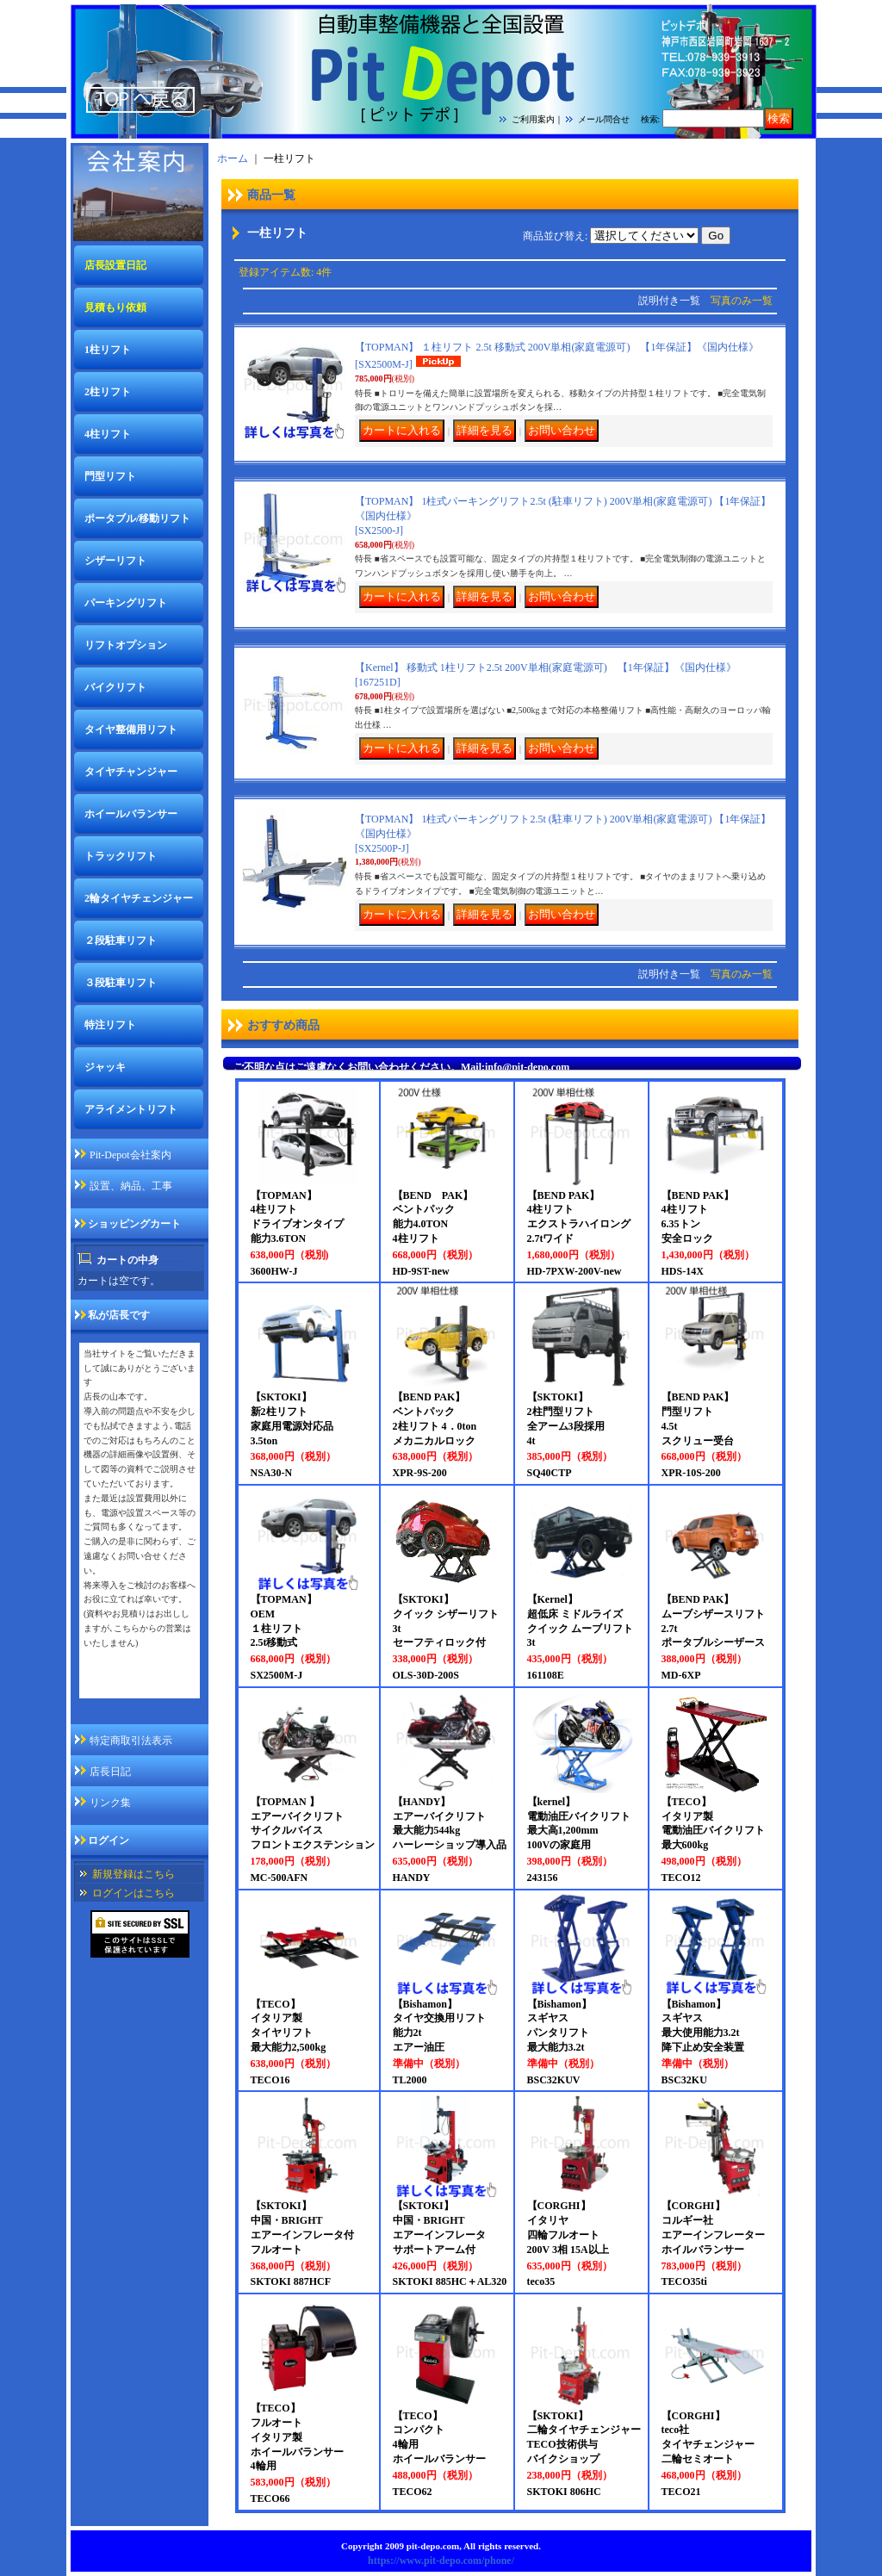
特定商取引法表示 (131, 1741)
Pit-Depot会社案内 (130, 1155)
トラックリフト (120, 856)
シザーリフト (115, 561)
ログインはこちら (133, 1893)
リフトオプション (125, 645)
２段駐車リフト (120, 940)
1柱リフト (107, 350)
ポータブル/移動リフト (137, 518)
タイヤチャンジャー (130, 772)
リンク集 (110, 1803)
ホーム (232, 158)
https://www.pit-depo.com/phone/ (441, 2560)
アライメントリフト (130, 1109)
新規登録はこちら (133, 1874)
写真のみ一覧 (742, 301)
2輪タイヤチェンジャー (138, 898)
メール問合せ (604, 119)
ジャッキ (105, 1067)
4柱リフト (107, 434)
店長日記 (110, 1772)
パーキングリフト (125, 603)
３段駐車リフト (120, 983)
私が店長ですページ (130, 1686)
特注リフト (110, 1025)
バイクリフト (115, 687)
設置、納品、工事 (131, 1186)
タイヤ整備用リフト (130, 729)
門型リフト (110, 476)
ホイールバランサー (130, 814)
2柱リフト (107, 392)
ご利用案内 (533, 119)
